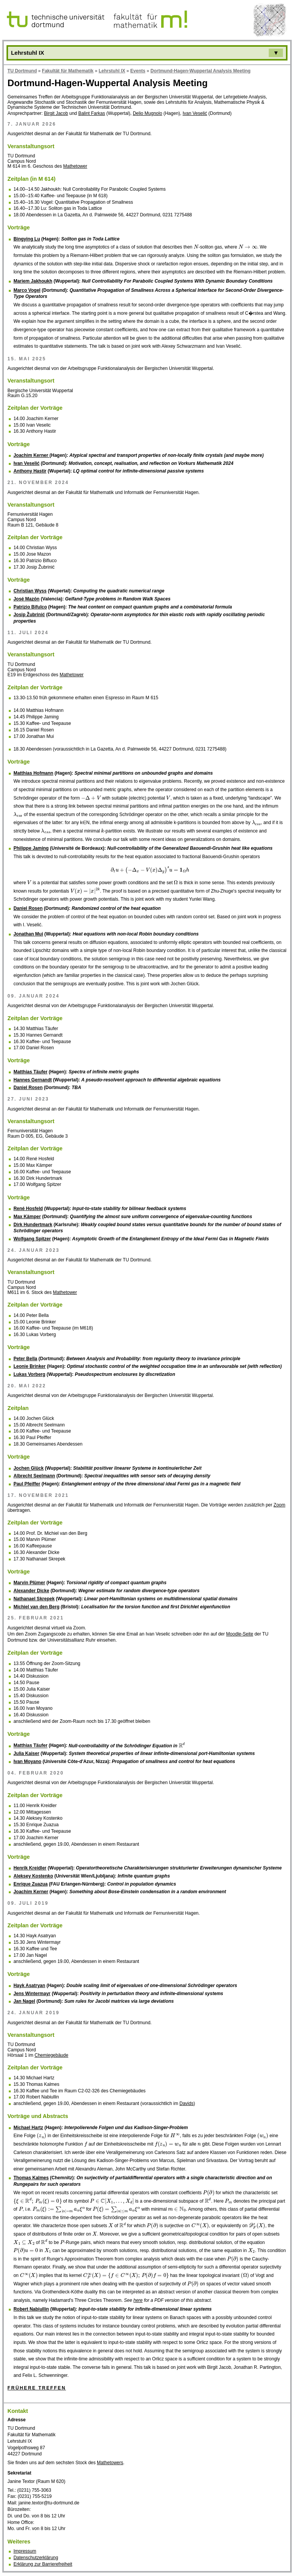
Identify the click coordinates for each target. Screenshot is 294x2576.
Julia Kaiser (26, 1753)
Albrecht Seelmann (34, 1476)
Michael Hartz (28, 2127)
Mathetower (75, 166)
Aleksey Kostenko (33, 1876)
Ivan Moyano (27, 1761)
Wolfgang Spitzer (32, 1238)
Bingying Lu (26, 239)
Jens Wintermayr (32, 1993)
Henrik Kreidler (29, 1868)
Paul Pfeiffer (26, 1484)
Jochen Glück (28, 1468)
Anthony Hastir (29, 471)
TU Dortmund (22, 71)
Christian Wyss (29, 591)
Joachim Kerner (31, 455)
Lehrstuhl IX (112, 71)
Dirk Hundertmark (32, 1224)
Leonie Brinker (29, 1366)
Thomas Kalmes (31, 2177)
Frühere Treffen (37, 2388)
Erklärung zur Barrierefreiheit (42, 2564)
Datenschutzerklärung (35, 2557)
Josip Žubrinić (29, 614)
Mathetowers (110, 2462)
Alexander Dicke (31, 1590)
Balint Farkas (91, 113)
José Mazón (26, 599)
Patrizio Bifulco (30, 607)
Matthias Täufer (30, 1072)
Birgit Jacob (56, 113)
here (138, 2300)
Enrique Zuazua (30, 1884)
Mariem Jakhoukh (32, 281)
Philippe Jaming (31, 848)
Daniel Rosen (27, 908)
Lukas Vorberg (29, 1374)
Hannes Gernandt (32, 1080)
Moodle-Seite (239, 1634)
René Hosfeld (28, 1208)
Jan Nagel (24, 2001)
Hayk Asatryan (29, 1985)
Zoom (280, 1505)
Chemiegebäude (51, 2055)
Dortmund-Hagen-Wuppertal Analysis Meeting (200, 71)
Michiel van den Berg (36, 1606)
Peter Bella (25, 1358)
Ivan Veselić (195, 113)
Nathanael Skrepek (33, 1598)
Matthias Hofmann (33, 773)
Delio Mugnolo (147, 113)
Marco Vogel (26, 290)
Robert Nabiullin (31, 2309)
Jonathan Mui (28, 934)
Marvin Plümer (29, 1582)
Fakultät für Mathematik (68, 71)
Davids (187, 2103)
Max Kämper (27, 1216)
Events (137, 71)
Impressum (24, 2551)
